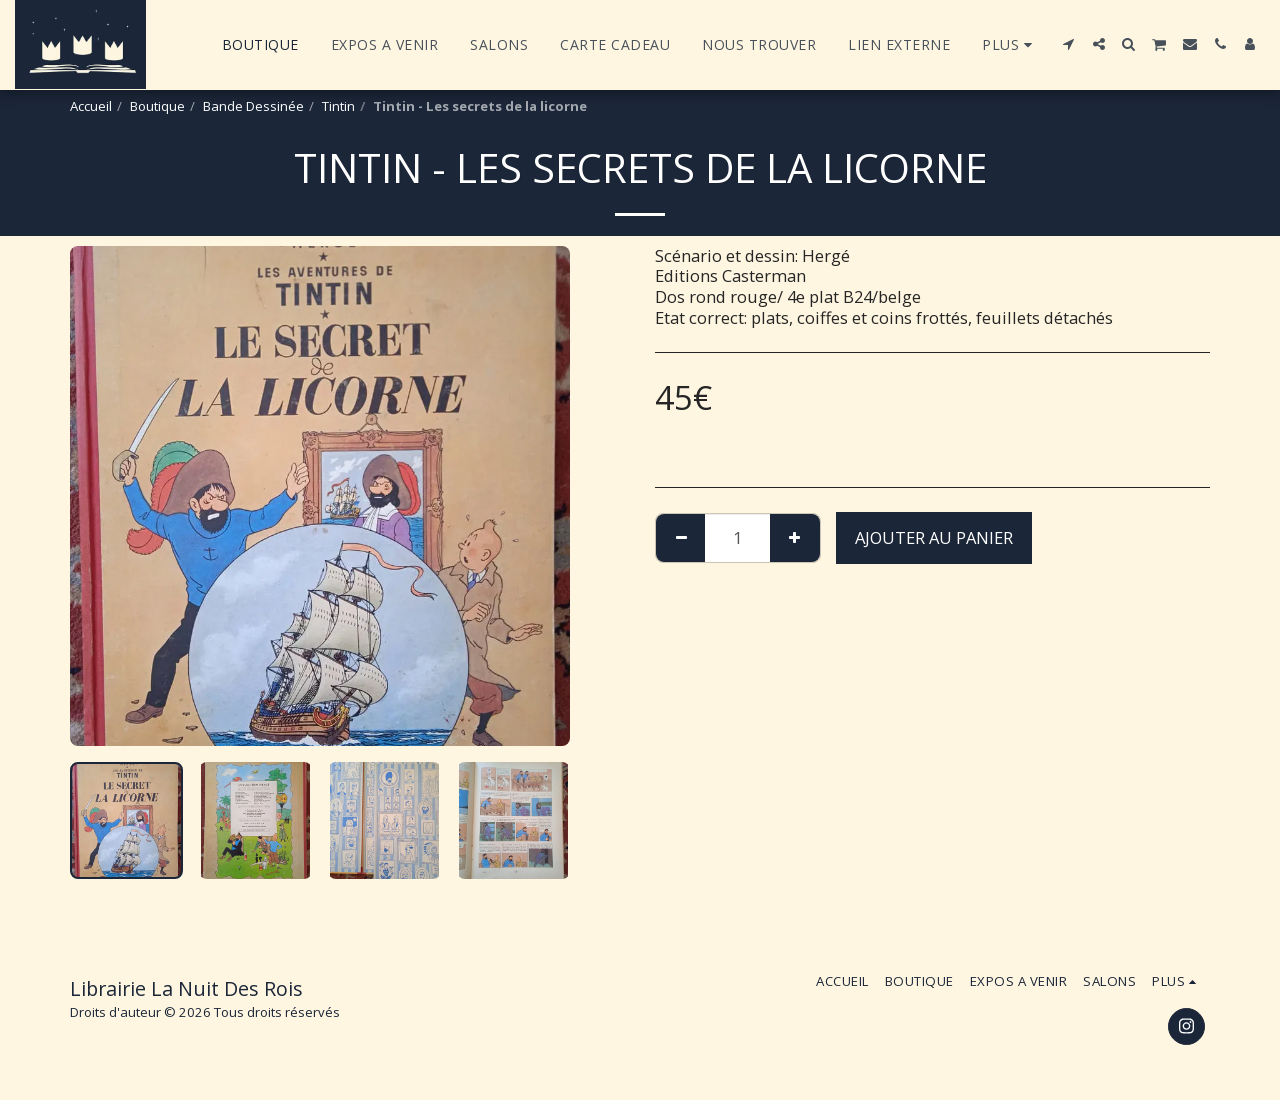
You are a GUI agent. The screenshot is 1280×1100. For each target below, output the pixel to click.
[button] (1069, 44)
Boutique (157, 106)
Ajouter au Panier (934, 537)
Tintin (338, 106)
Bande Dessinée (253, 106)
